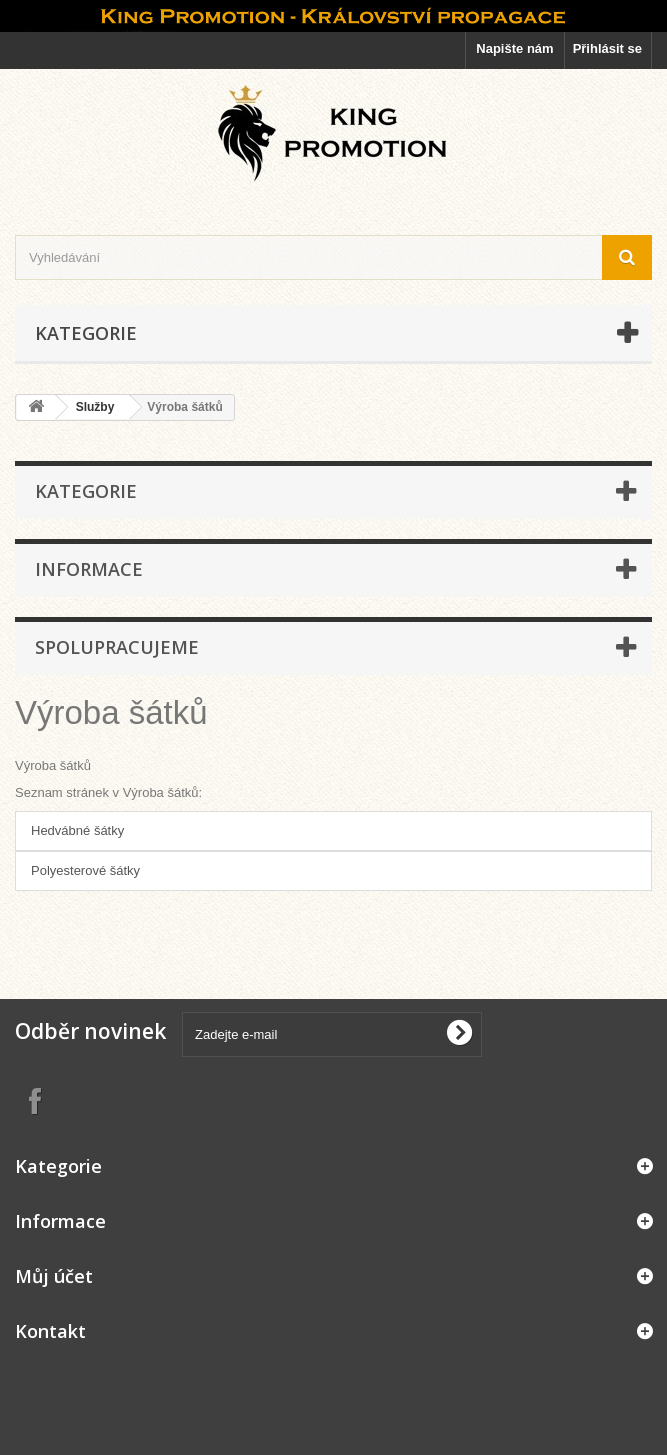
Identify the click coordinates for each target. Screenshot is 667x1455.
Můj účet (54, 1276)
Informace (89, 569)
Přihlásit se (607, 48)
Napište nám (514, 48)
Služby (95, 407)
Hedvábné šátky (77, 830)
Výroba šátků (111, 712)
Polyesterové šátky (85, 870)
